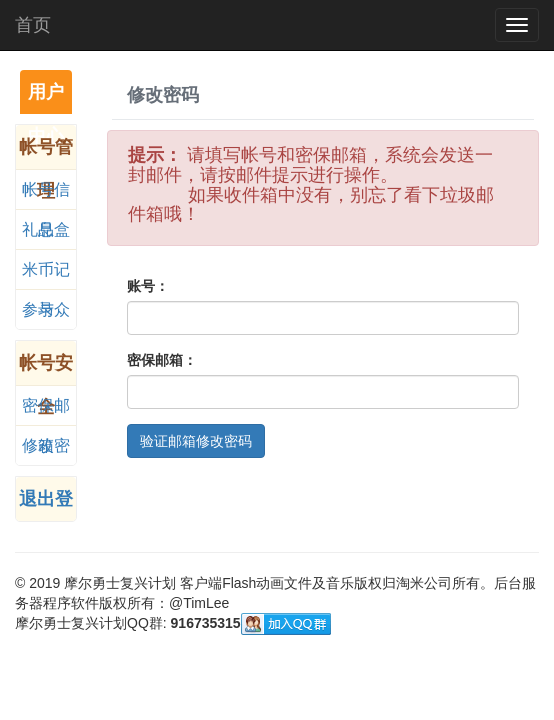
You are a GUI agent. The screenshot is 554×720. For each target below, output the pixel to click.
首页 (33, 25)
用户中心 (46, 98)
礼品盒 (46, 229)
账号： (148, 286)
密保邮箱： (162, 360)
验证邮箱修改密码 (196, 441)
